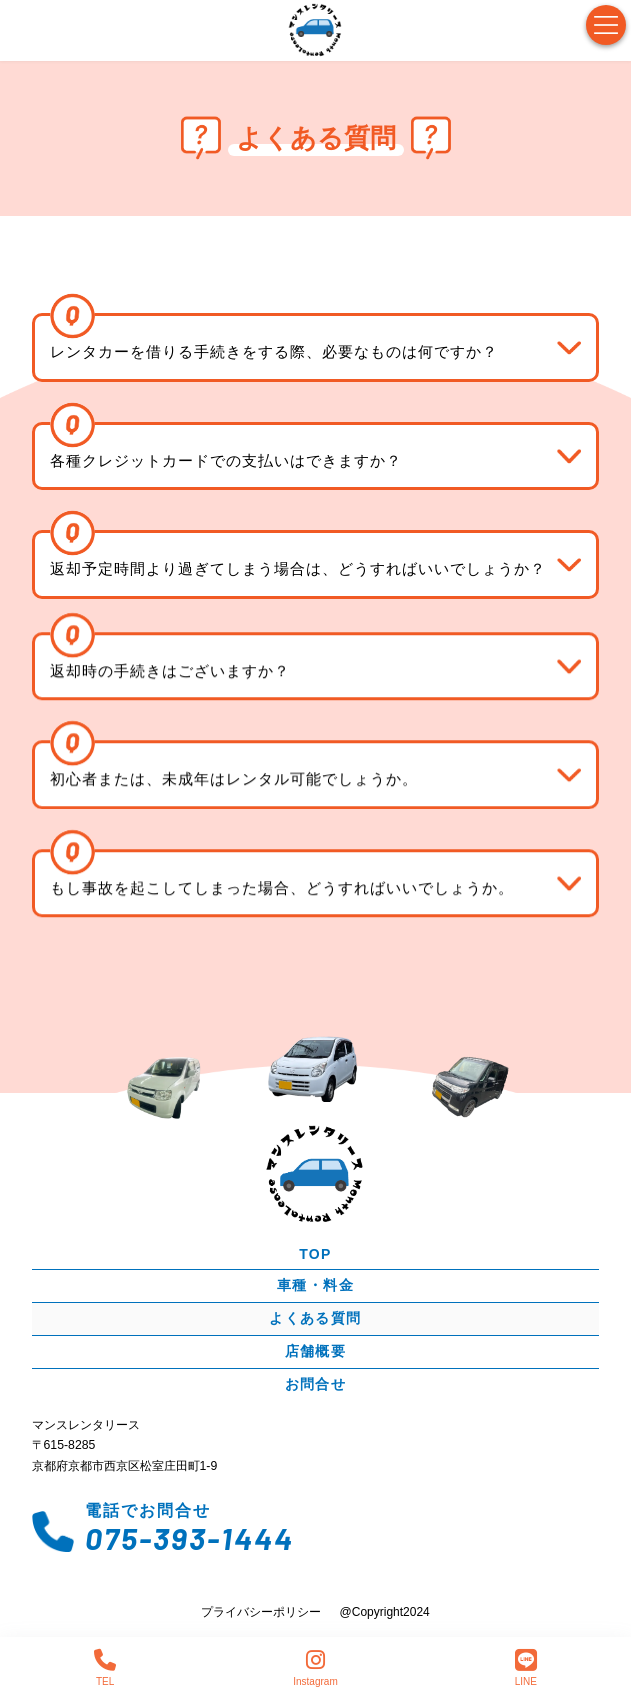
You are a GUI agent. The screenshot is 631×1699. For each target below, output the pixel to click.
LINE (526, 1668)
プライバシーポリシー (261, 1612)
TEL (105, 1668)
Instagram (315, 1668)
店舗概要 (316, 1350)
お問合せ (316, 1383)
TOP (315, 1253)
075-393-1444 (189, 1536)
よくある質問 (315, 1317)
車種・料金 (315, 1284)
